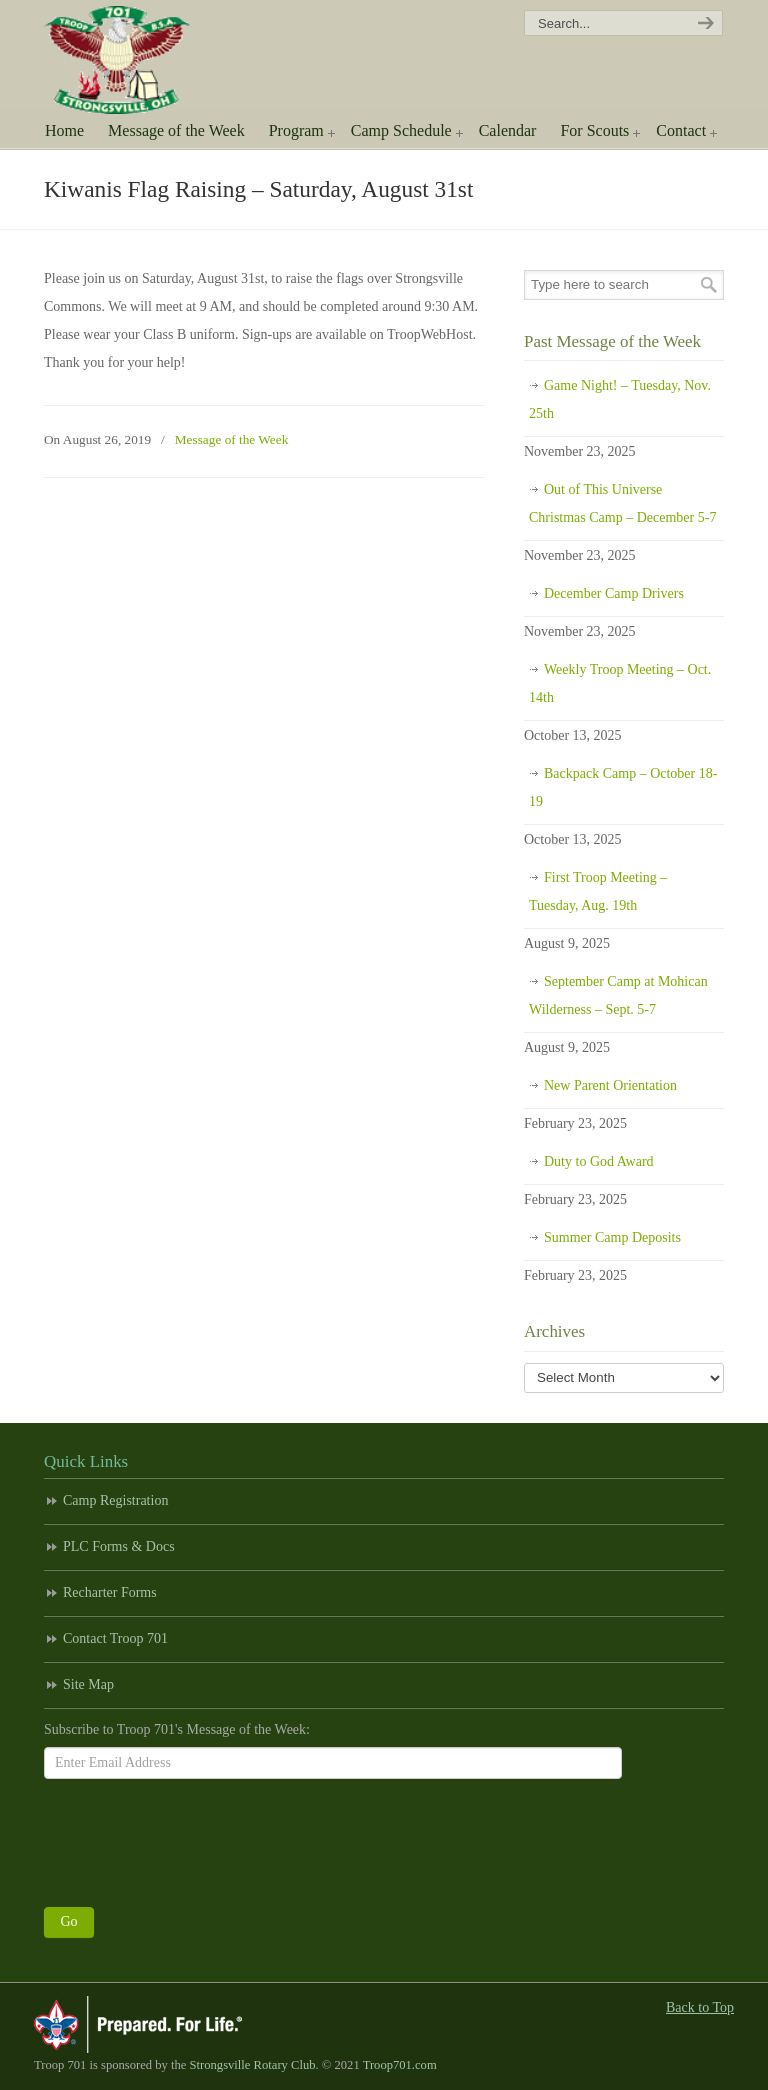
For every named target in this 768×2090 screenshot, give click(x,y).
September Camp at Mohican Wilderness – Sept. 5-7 (618, 995)
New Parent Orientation (610, 1085)
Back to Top (700, 2007)
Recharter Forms (110, 1592)
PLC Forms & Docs (119, 1546)
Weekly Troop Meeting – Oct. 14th (620, 683)
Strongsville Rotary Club (253, 2065)
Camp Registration (115, 1500)
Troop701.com (400, 2065)
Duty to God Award (599, 1161)
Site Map (88, 1684)
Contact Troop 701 (115, 1638)
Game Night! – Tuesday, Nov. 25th (620, 399)
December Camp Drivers (614, 593)
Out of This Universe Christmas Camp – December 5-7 (622, 503)
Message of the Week (232, 439)
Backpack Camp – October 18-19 (623, 787)
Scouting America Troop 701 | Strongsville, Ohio (131, 60)
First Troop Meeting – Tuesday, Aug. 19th (598, 891)
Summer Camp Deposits (612, 1237)
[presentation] (196, 1838)
